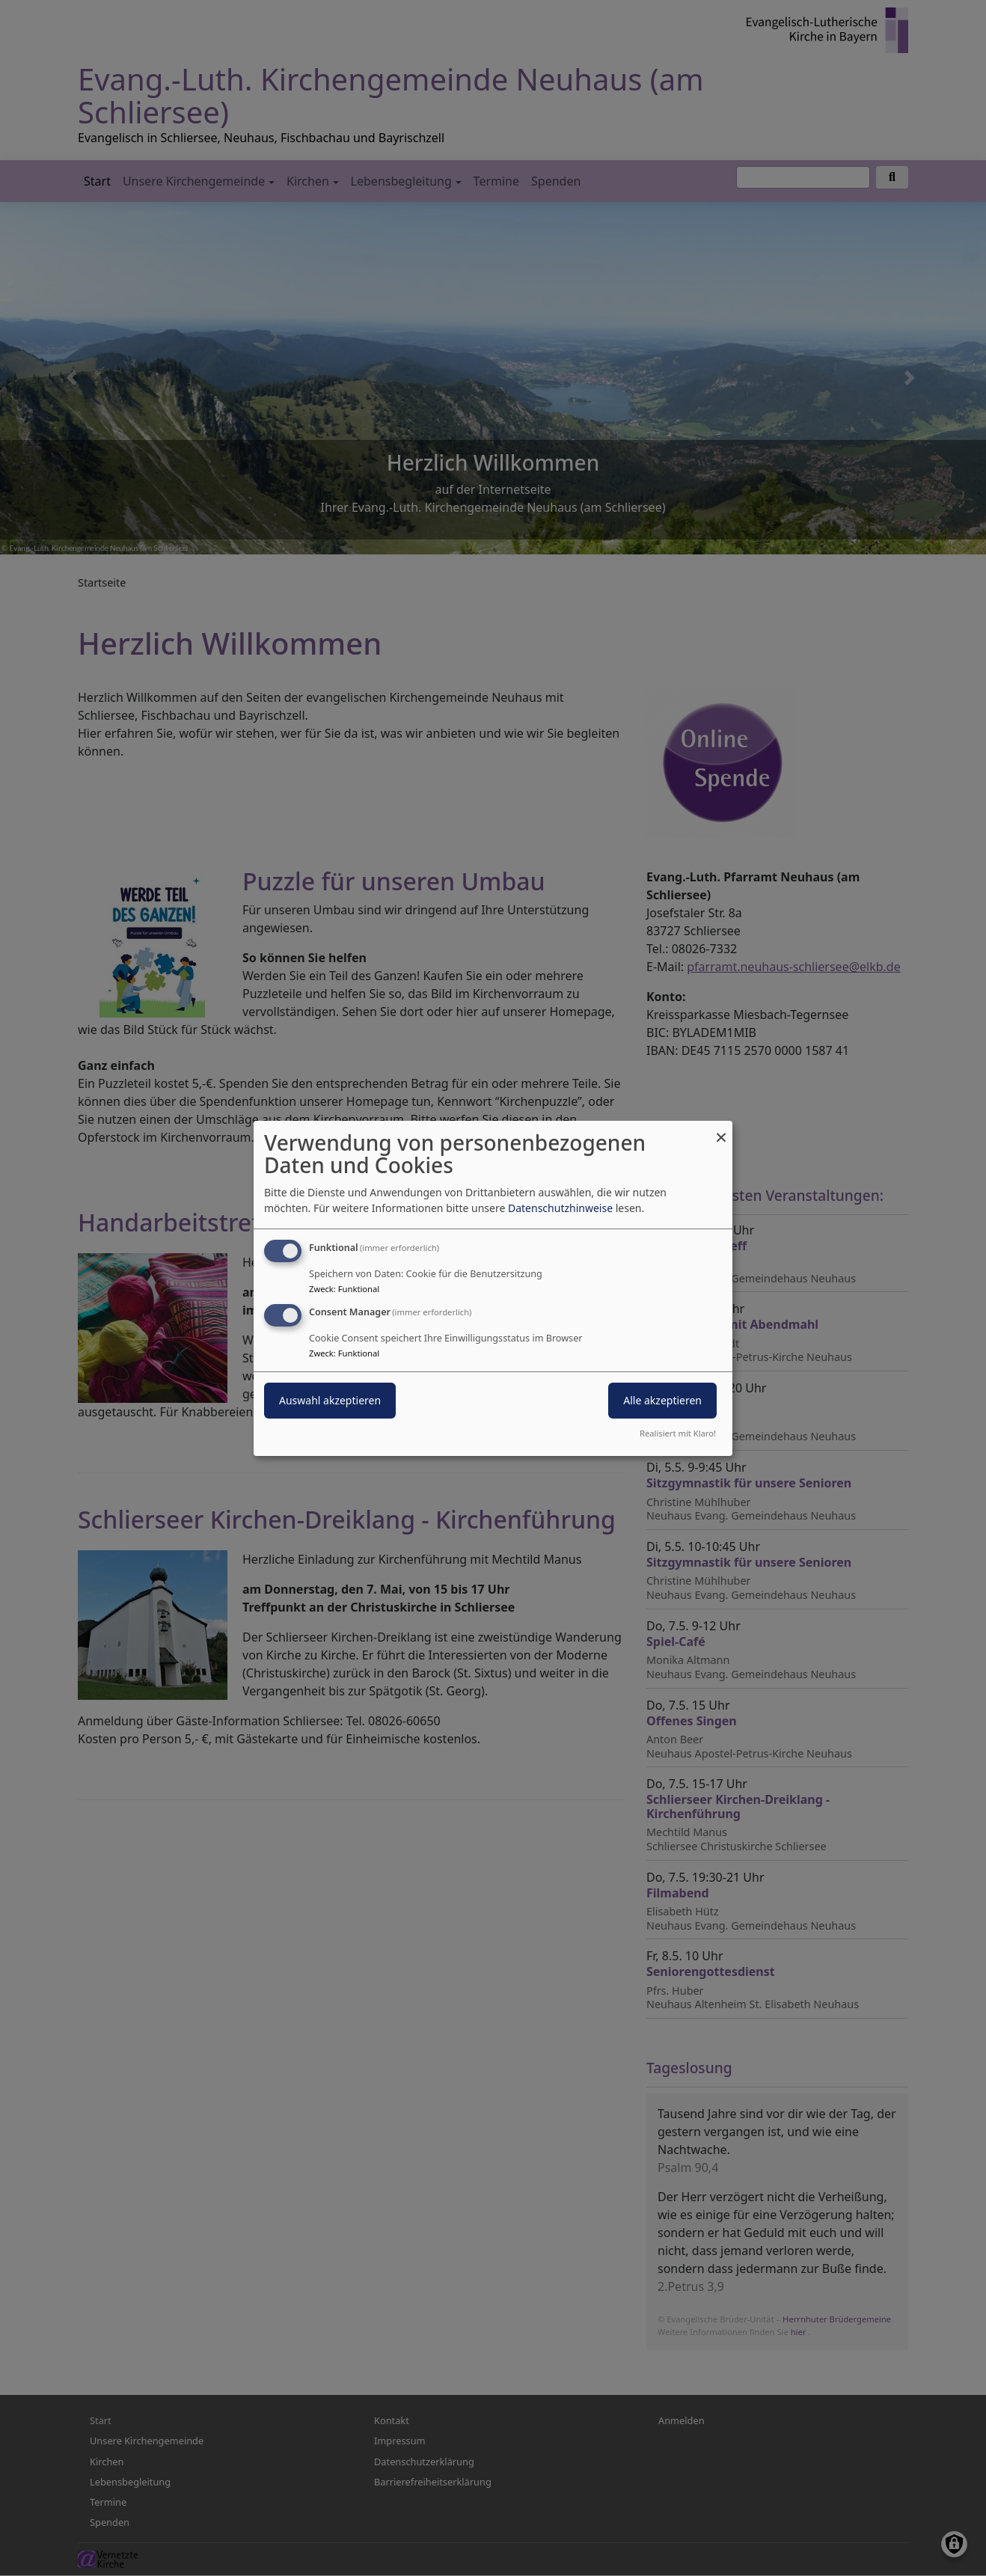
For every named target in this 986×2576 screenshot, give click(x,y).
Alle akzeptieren (662, 1400)
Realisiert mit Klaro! (678, 1433)
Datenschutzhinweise (560, 1208)
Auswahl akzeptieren (330, 1400)
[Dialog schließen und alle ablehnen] (721, 1129)
